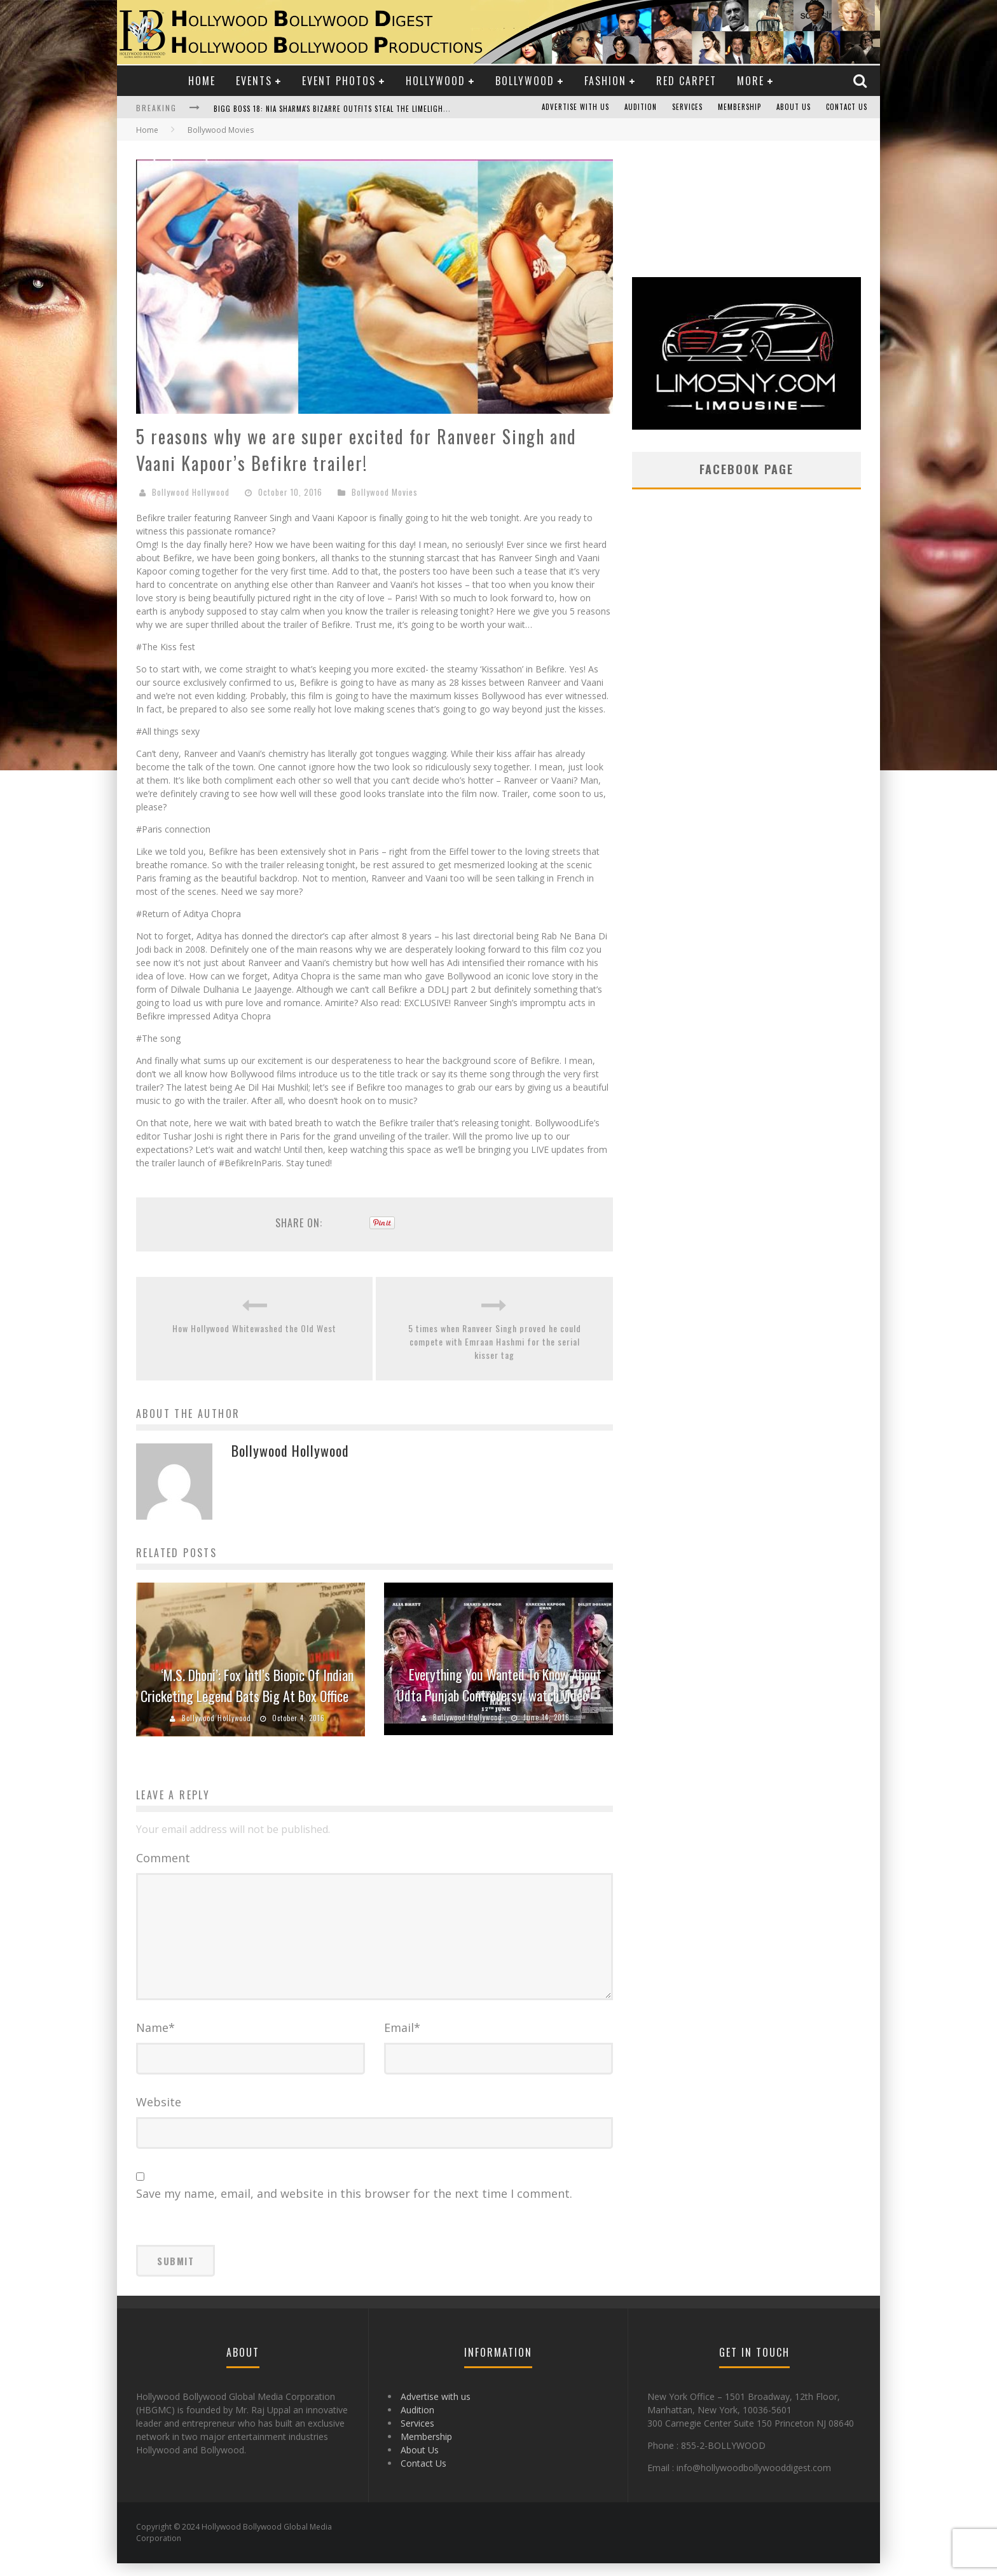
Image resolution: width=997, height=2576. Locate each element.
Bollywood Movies (385, 492)
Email (402, 2040)
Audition (640, 107)
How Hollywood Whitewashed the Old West (254, 1328)
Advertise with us (575, 107)
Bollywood (524, 80)
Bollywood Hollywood (191, 492)
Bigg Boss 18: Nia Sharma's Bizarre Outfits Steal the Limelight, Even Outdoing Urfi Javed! (382, 109)
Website (158, 2114)
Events (254, 80)
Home (202, 80)
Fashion (605, 80)
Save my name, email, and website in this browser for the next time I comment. (354, 2206)
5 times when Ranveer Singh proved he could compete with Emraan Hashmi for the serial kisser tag (494, 1341)
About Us (793, 107)
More (750, 80)
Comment (163, 1857)
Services (687, 107)
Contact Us (846, 107)
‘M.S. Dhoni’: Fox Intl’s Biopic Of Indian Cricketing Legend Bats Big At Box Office (247, 1685)
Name (155, 2040)
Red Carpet (686, 80)
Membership (739, 107)
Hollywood (435, 80)
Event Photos (339, 80)
